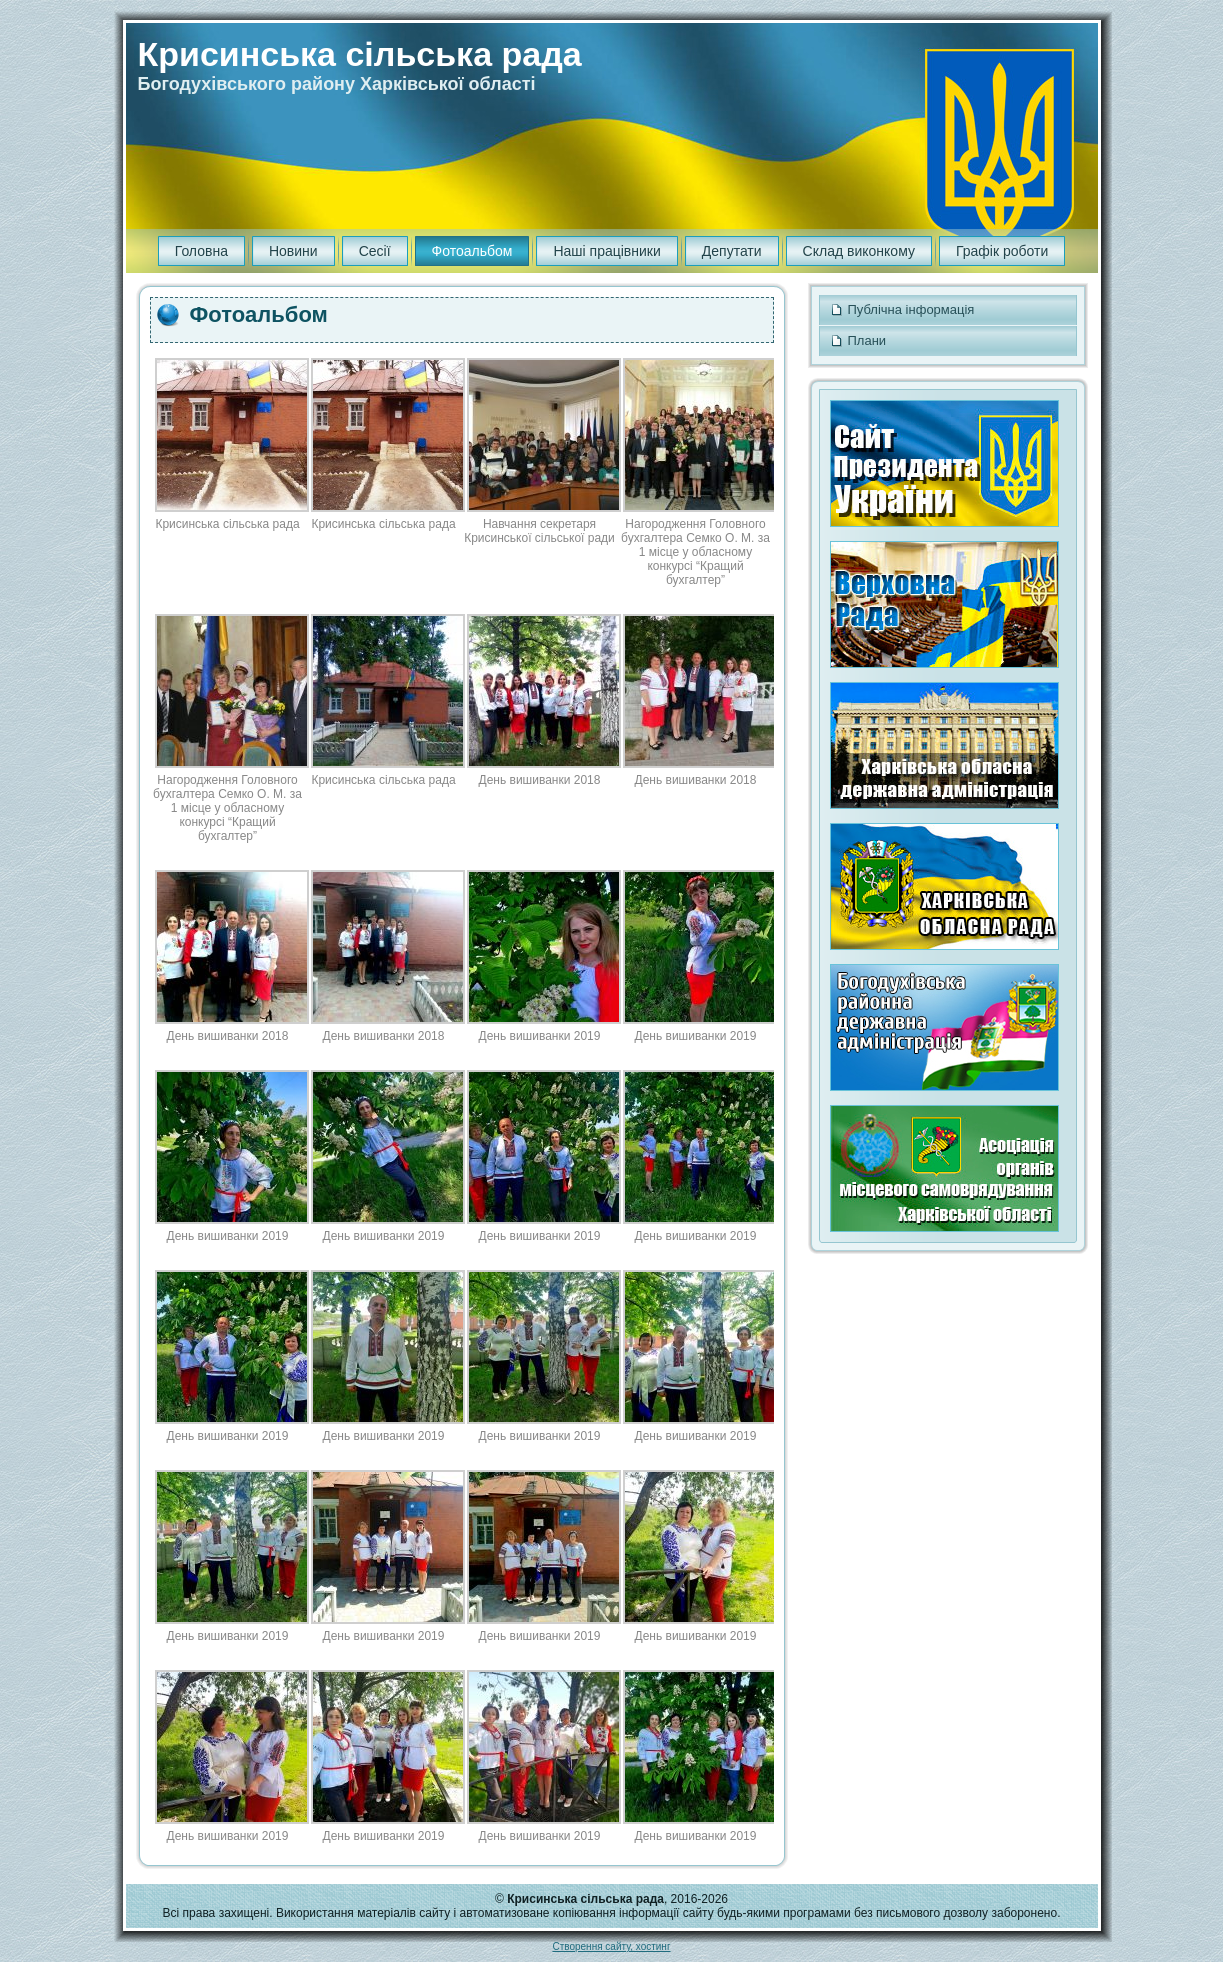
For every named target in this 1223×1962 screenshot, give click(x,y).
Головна (201, 251)
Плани (948, 341)
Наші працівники (606, 251)
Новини (293, 251)
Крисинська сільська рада (360, 54)
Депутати (732, 251)
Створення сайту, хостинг (611, 1946)
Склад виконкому (859, 251)
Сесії (375, 251)
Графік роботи (1002, 251)
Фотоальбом (472, 251)
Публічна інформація (948, 310)
